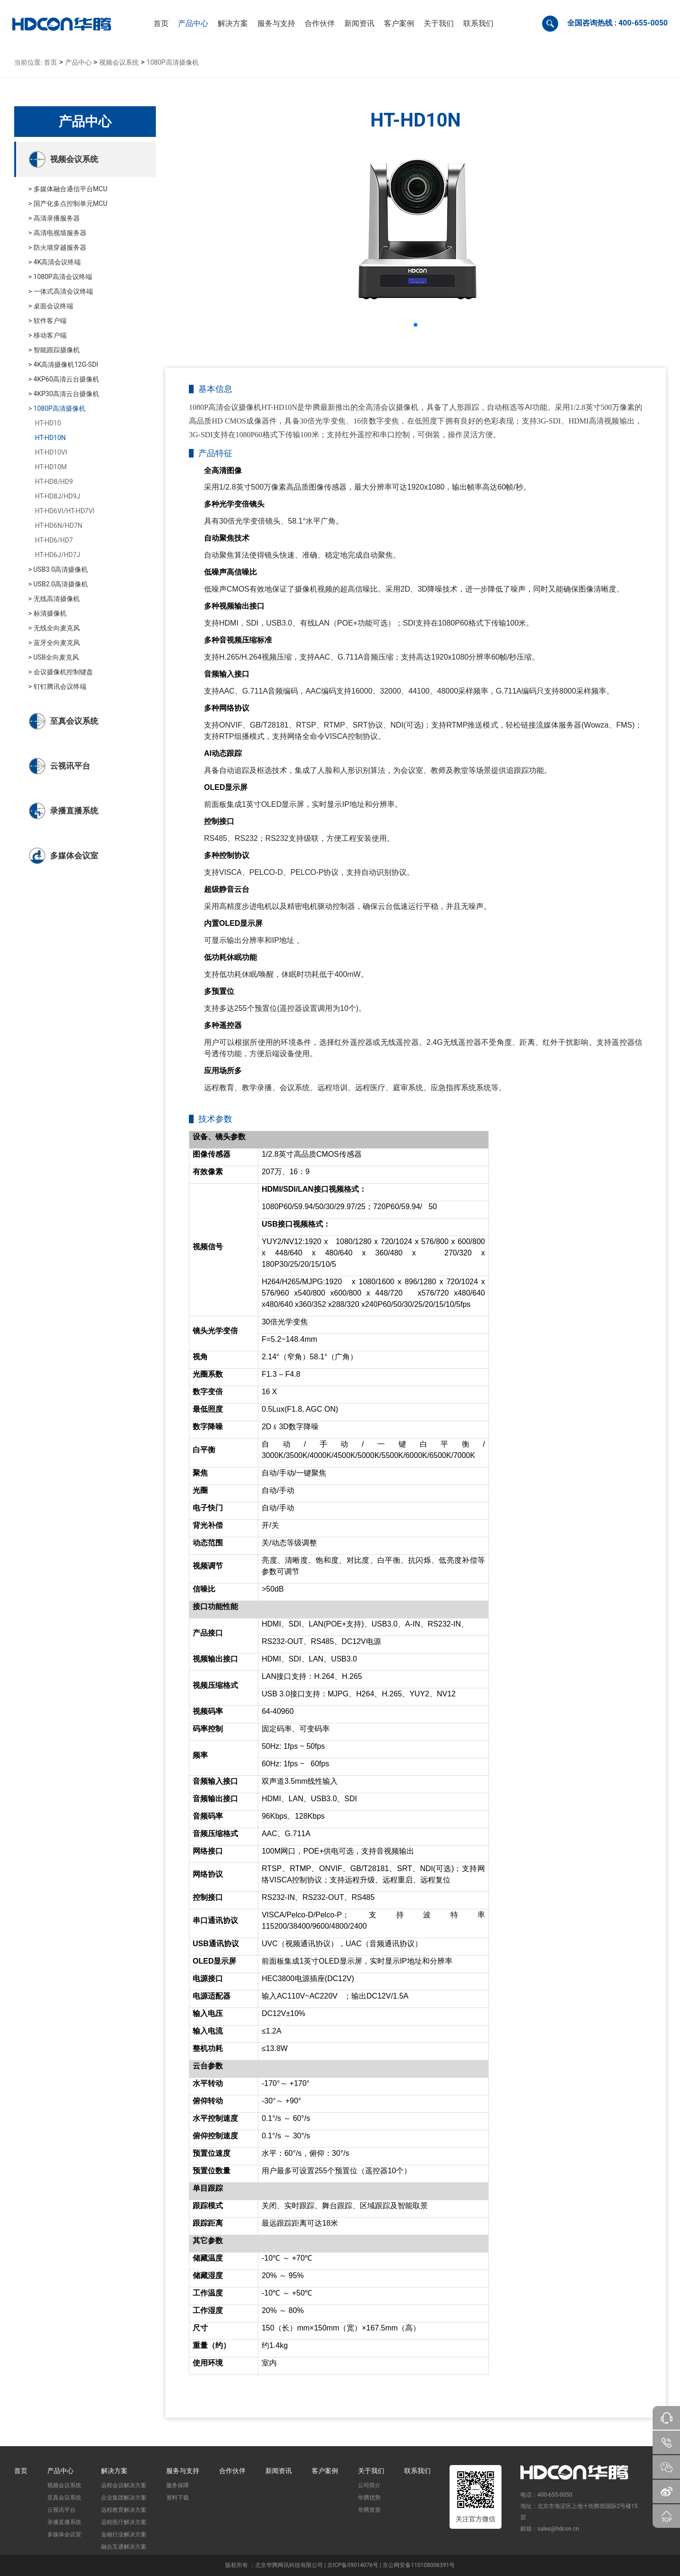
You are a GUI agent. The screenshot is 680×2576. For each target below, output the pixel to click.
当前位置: (28, 62)
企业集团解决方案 (123, 2497)
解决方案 (114, 2470)
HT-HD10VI (51, 452)
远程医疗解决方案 (123, 2522)
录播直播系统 (64, 2522)
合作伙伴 (232, 2470)
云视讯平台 (61, 2510)
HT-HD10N (50, 437)
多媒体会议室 (64, 2534)
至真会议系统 (64, 2497)
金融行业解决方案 (123, 2534)
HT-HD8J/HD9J (57, 496)
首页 (50, 62)
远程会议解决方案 (123, 2485)
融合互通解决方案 (123, 2546)
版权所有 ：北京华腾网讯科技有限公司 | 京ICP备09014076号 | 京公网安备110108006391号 (340, 2565)
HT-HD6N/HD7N (58, 525)
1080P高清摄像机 (172, 62)
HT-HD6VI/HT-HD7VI (64, 511)
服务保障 (177, 2485)
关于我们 (371, 2470)
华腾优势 (369, 2497)
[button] (193, 23)
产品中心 (78, 62)
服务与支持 (182, 2470)
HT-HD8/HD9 (54, 481)
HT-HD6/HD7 (54, 540)
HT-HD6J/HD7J (57, 555)
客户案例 (325, 2470)
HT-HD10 (48, 423)
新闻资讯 (278, 2470)
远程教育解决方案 (123, 2510)
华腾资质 (369, 2510)
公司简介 (369, 2485)
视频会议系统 (119, 62)
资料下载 (177, 2497)
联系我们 (417, 2470)
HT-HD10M (51, 467)
